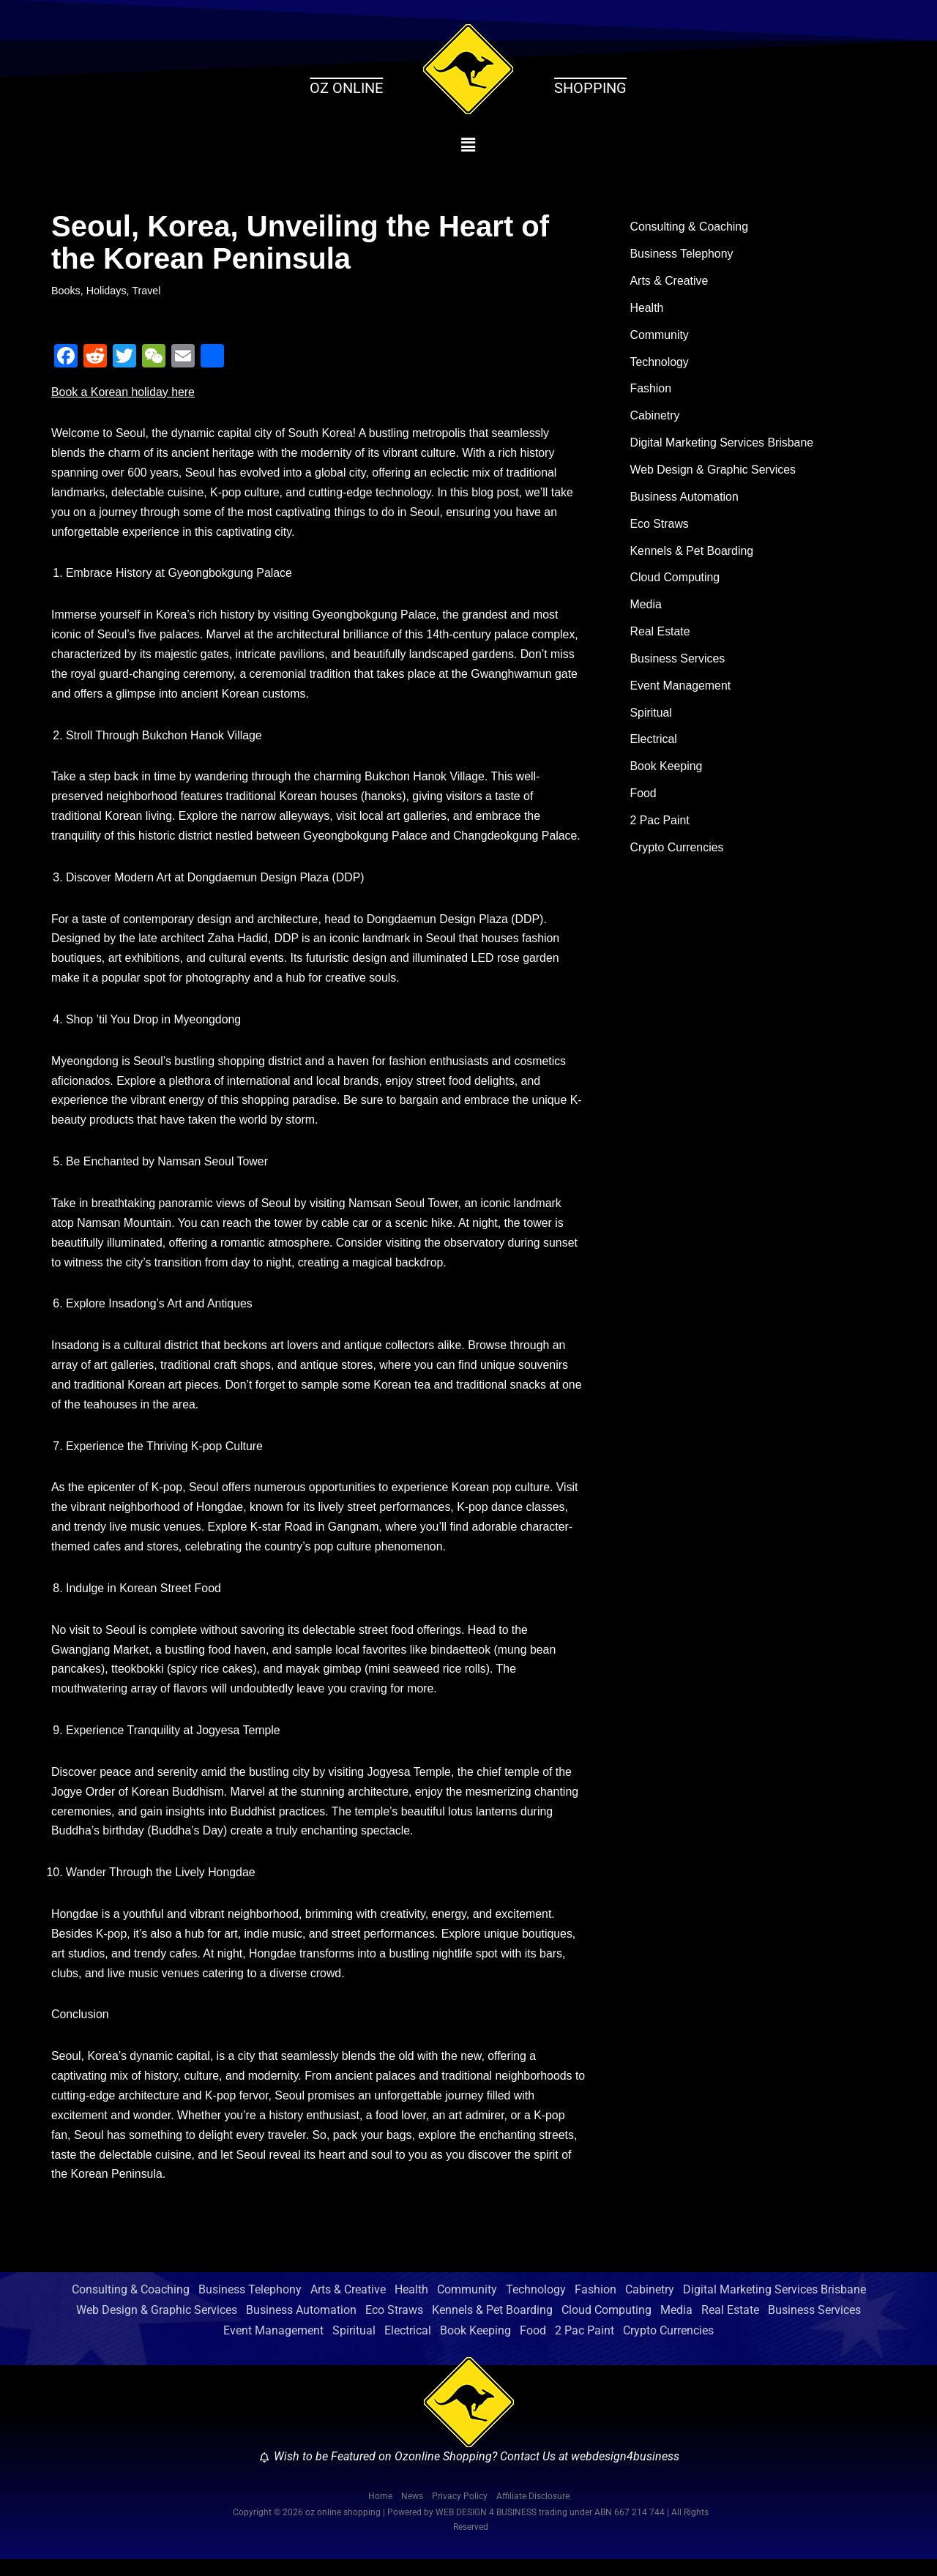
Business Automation (684, 499)
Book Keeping (666, 772)
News (412, 2513)
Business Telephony (682, 255)
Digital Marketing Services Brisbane (722, 445)
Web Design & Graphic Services (713, 472)
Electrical (654, 745)
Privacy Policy (460, 2513)
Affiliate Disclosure (533, 2513)
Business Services (678, 663)
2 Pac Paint (660, 827)
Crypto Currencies (677, 854)
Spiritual (651, 718)
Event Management (681, 690)
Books (66, 290)
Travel (146, 290)
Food (643, 799)
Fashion (651, 391)
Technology (660, 363)
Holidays (106, 290)
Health (647, 309)
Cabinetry (655, 418)
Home (380, 2513)
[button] (469, 145)
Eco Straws (660, 526)
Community (660, 336)
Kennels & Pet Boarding (692, 554)
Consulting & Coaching (690, 227)
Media (646, 608)
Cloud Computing (675, 581)
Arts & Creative (669, 282)
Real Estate (660, 636)
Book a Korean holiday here (123, 393)
